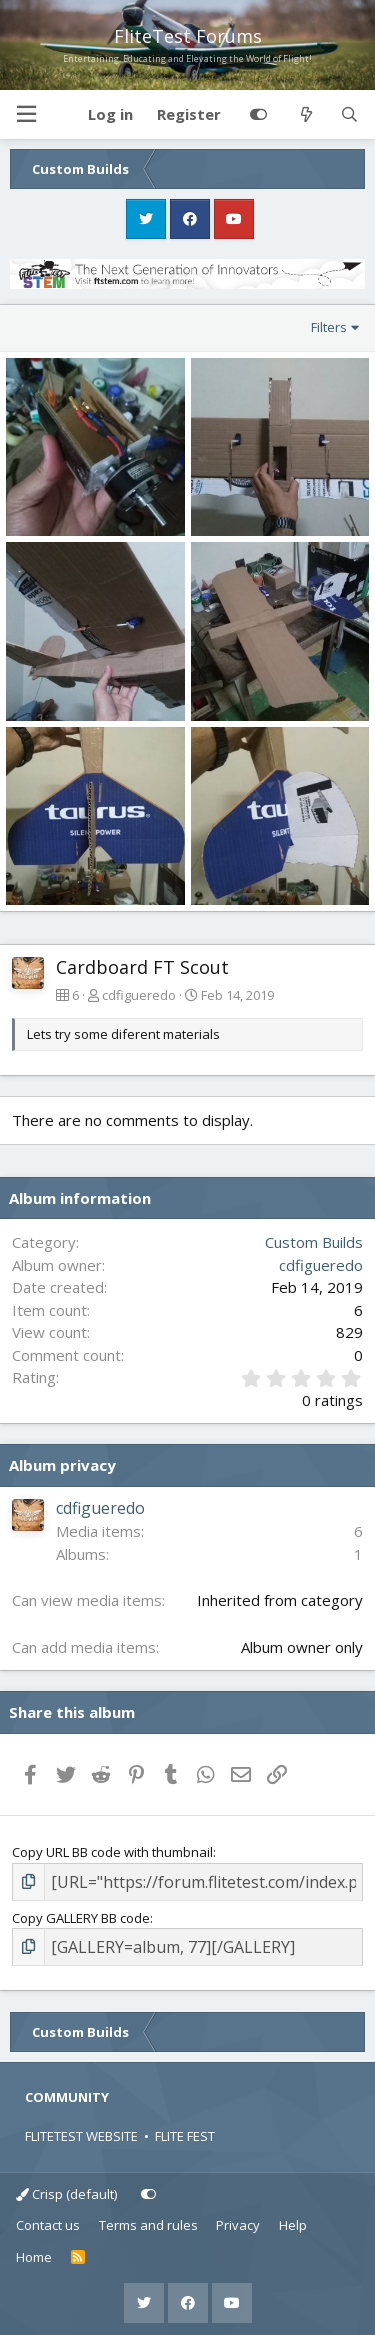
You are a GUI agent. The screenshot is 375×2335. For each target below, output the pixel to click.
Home (34, 2257)
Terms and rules (148, 2225)
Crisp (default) (66, 2194)
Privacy (238, 2225)
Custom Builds (314, 1242)
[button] (26, 114)
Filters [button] (329, 327)
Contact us (48, 2225)
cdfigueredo (139, 995)
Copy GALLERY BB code (81, 1918)
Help (293, 2225)
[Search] (349, 115)
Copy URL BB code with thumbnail (112, 1852)
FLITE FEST (185, 2136)
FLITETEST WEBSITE (81, 2136)
